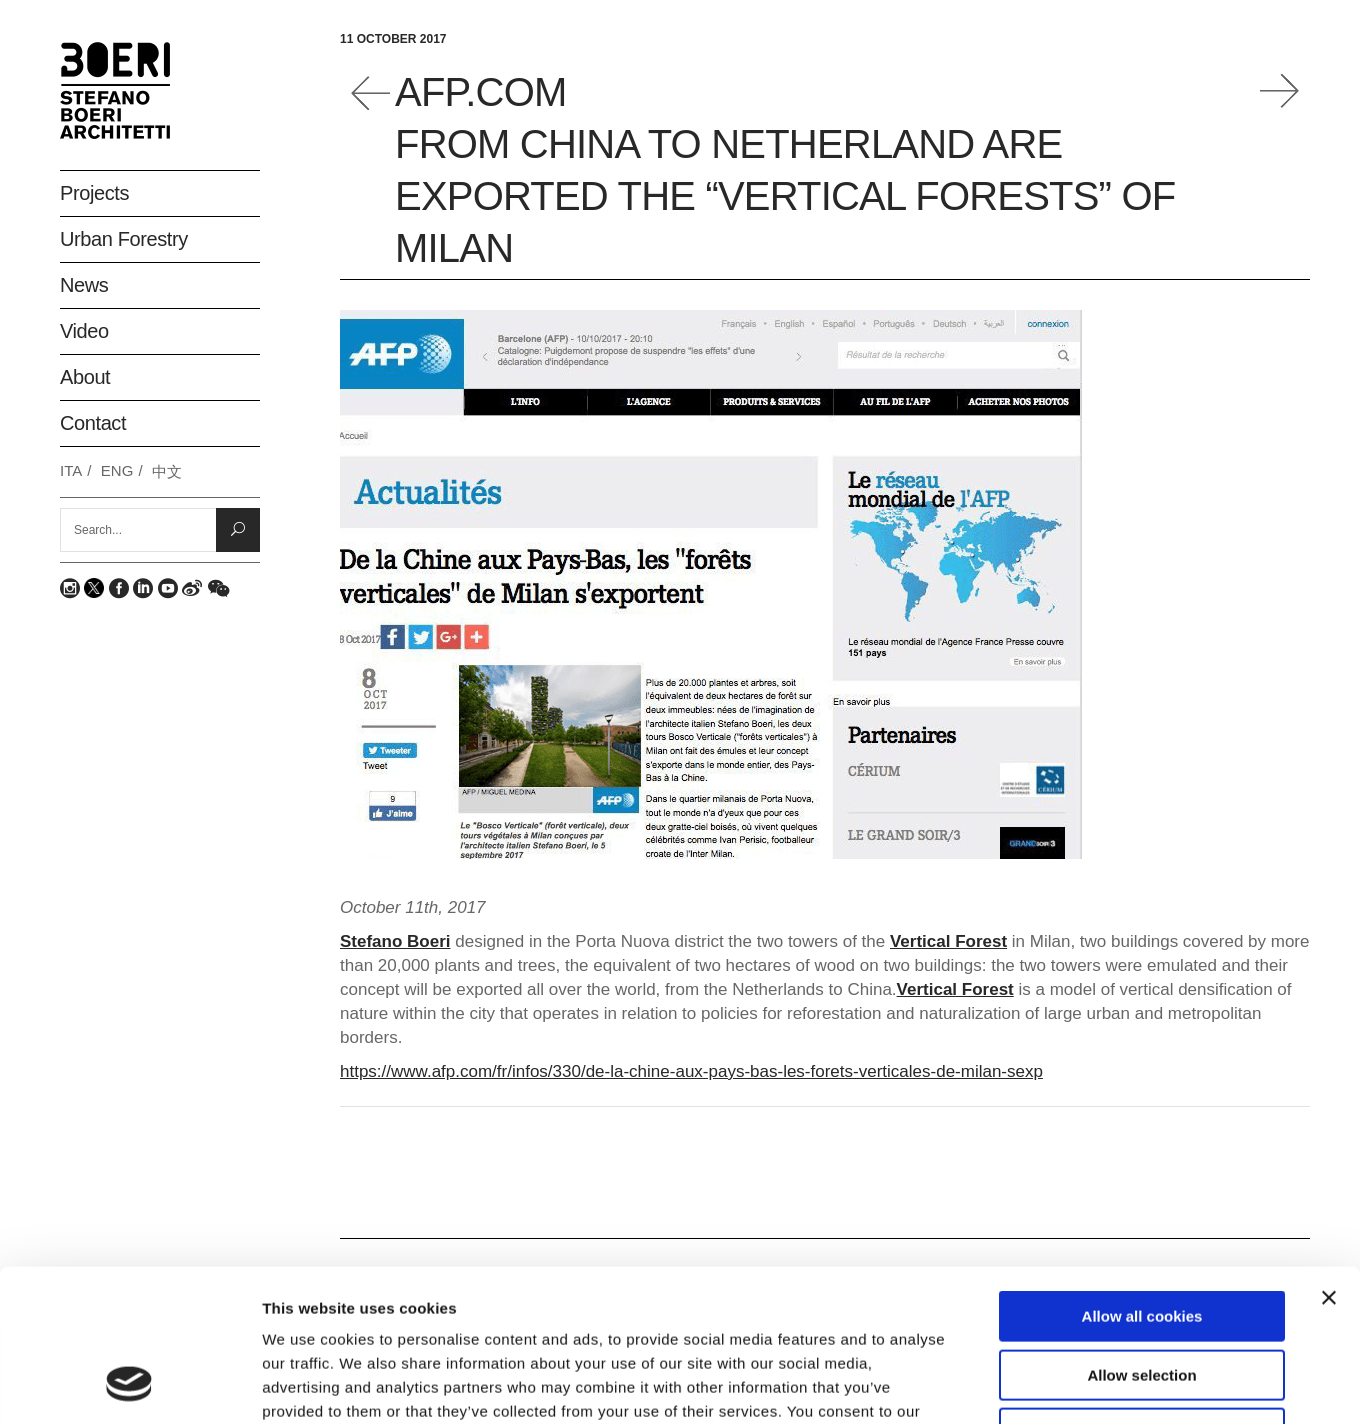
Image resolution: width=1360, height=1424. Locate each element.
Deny (1142, 1296)
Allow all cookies (1142, 1179)
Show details (1049, 1384)
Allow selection (1141, 1238)
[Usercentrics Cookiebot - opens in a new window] (129, 1385)
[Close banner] (1329, 1161)
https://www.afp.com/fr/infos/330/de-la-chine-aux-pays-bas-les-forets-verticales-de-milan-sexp (691, 1071)
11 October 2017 (393, 39)
